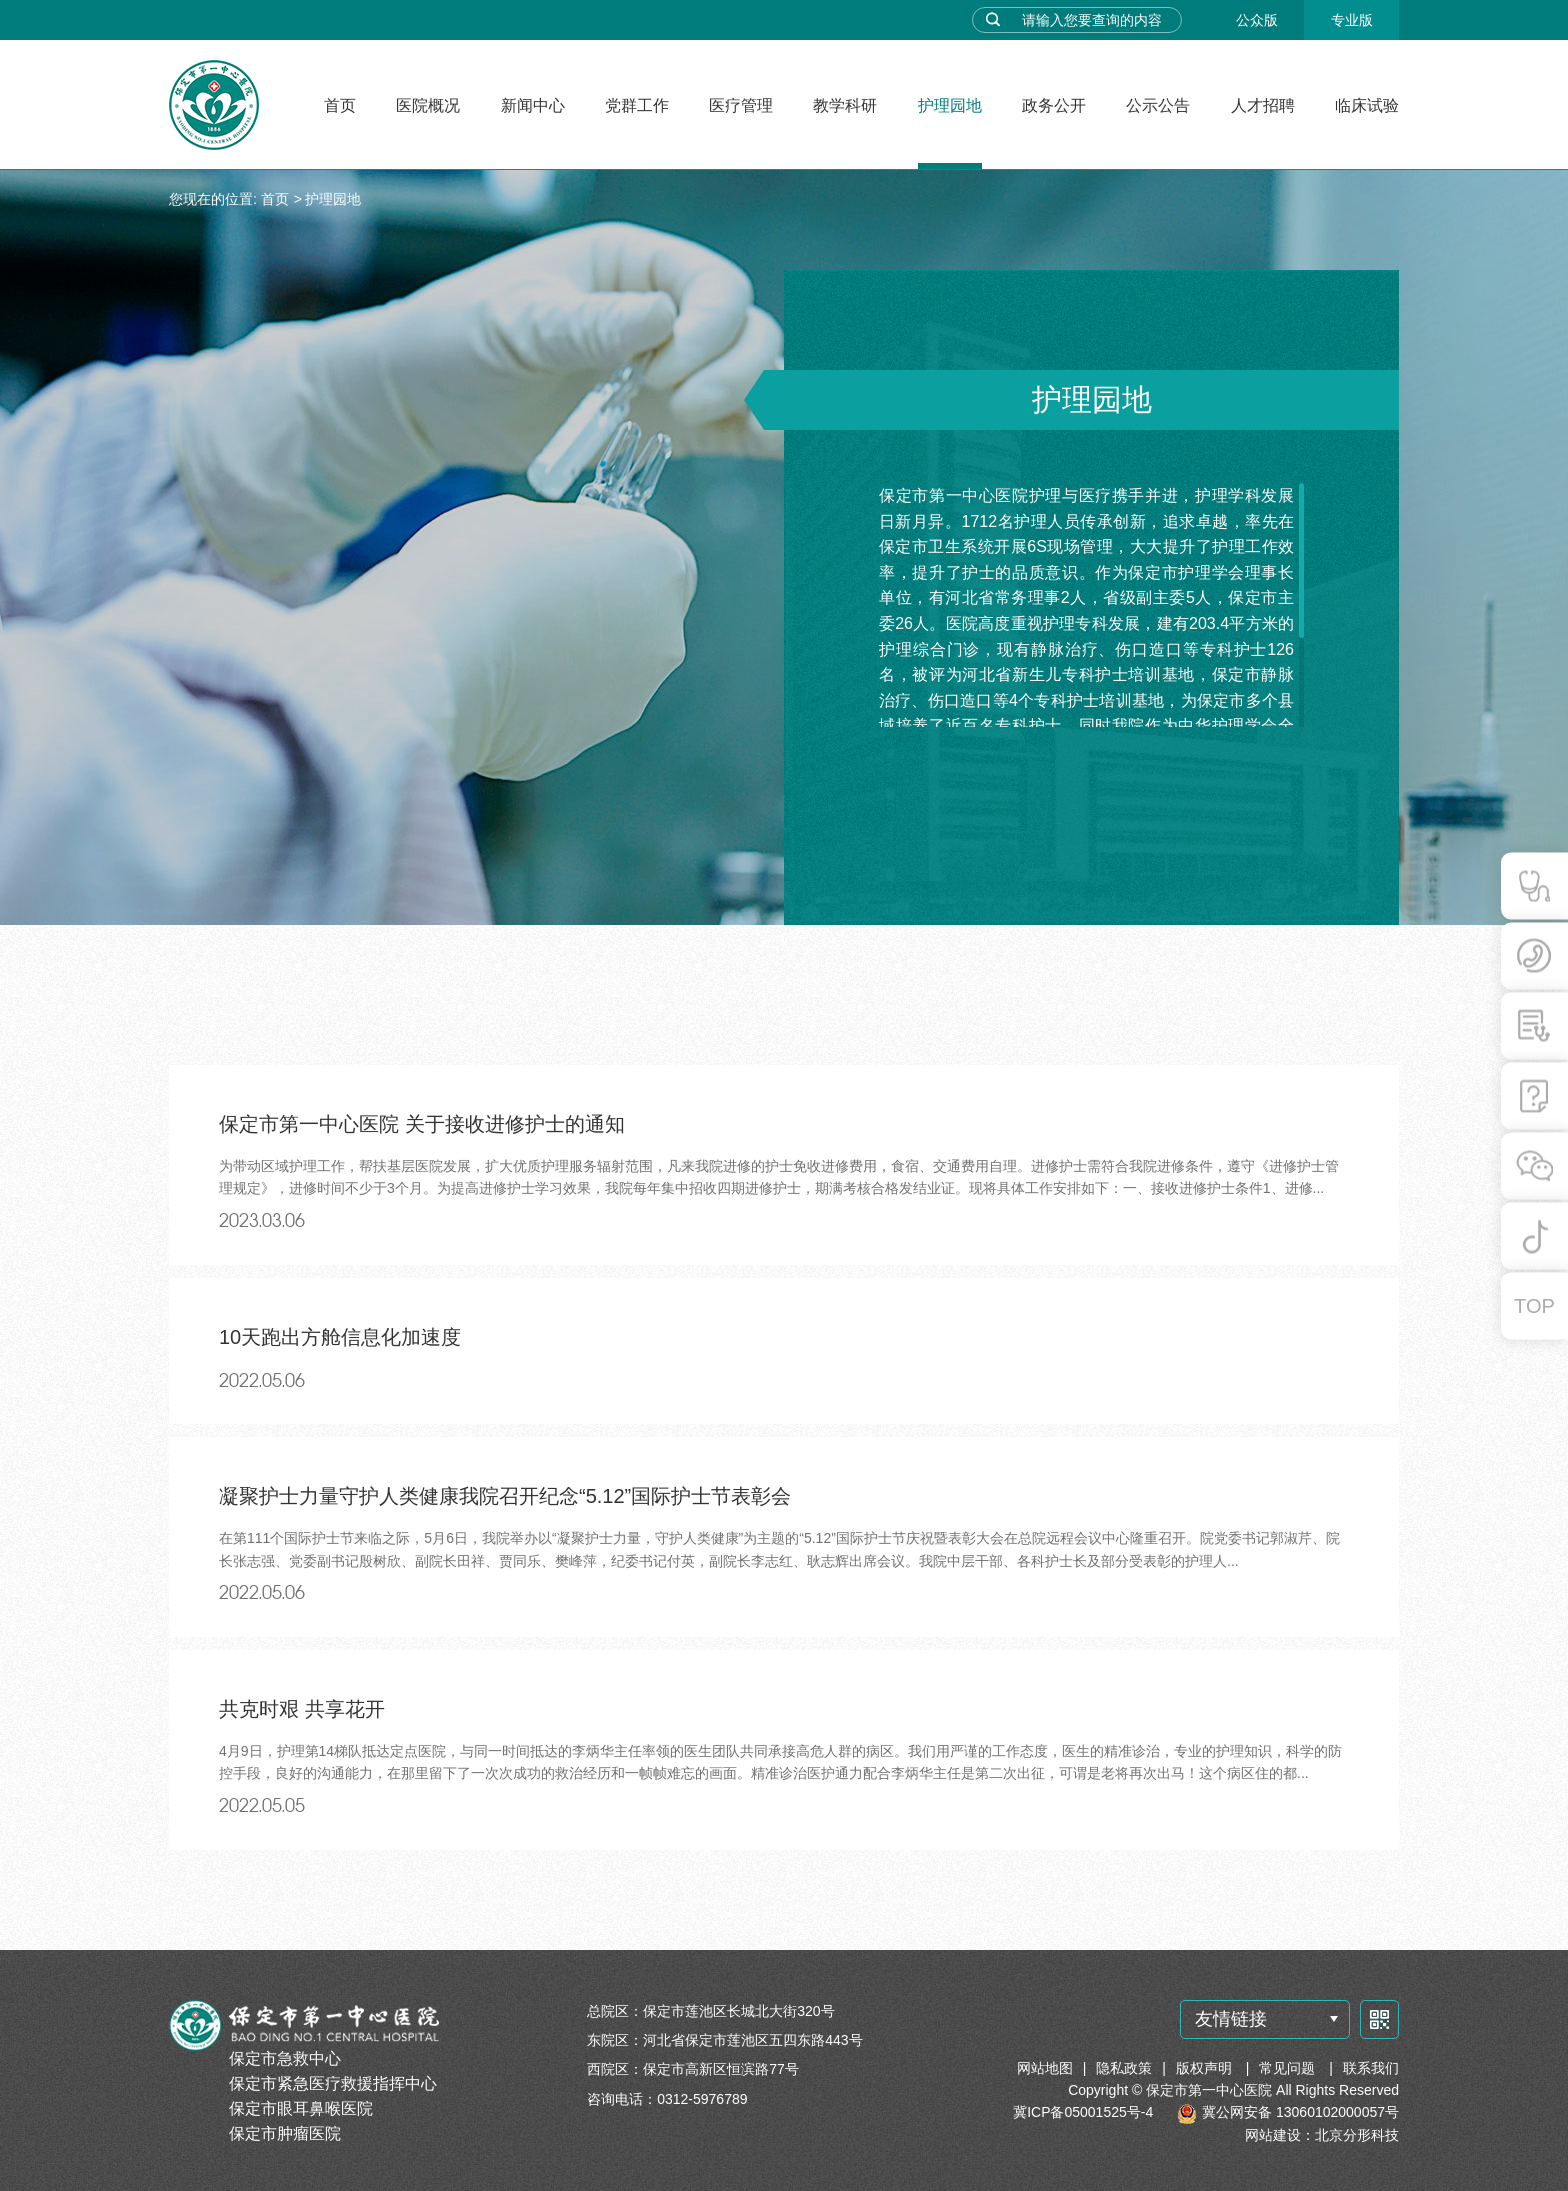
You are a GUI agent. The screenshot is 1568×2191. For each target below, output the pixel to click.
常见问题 (1289, 2068)
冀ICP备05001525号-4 (1083, 2112)
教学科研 (845, 105)
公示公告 (1158, 105)
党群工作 (637, 105)
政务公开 (1054, 105)
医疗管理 (741, 105)
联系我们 (1371, 2068)
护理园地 (950, 105)
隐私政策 (1124, 2068)
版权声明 (1206, 2068)
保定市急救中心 (285, 2058)
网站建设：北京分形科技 (1322, 2135)
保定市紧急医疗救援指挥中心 (333, 2083)
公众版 (1257, 20)
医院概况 (428, 105)
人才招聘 (1263, 105)
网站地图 (1045, 2068)
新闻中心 (533, 105)
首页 (340, 105)
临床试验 (1367, 105)
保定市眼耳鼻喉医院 (301, 2108)
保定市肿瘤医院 (285, 2133)
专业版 (1352, 20)
